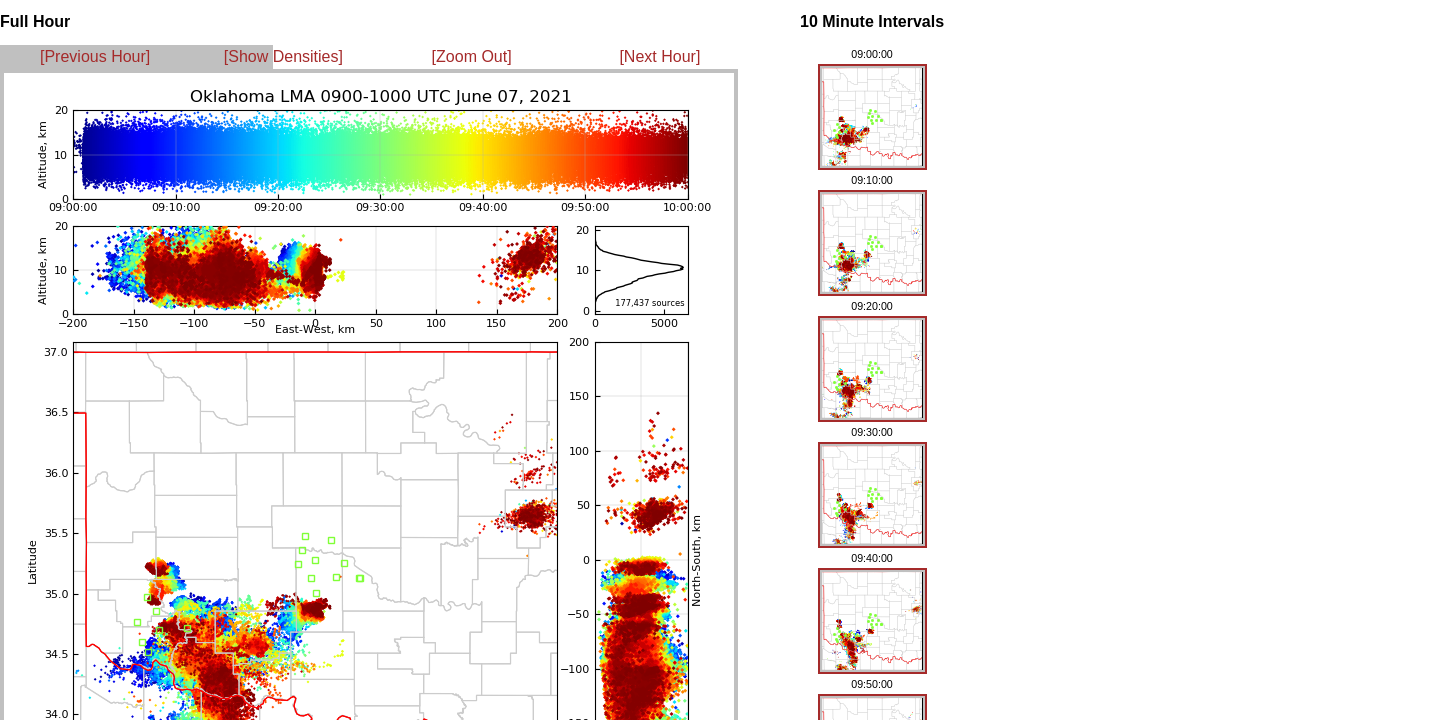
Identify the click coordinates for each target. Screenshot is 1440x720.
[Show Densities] (283, 56)
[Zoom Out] (472, 56)
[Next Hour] (659, 56)
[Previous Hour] (95, 56)
